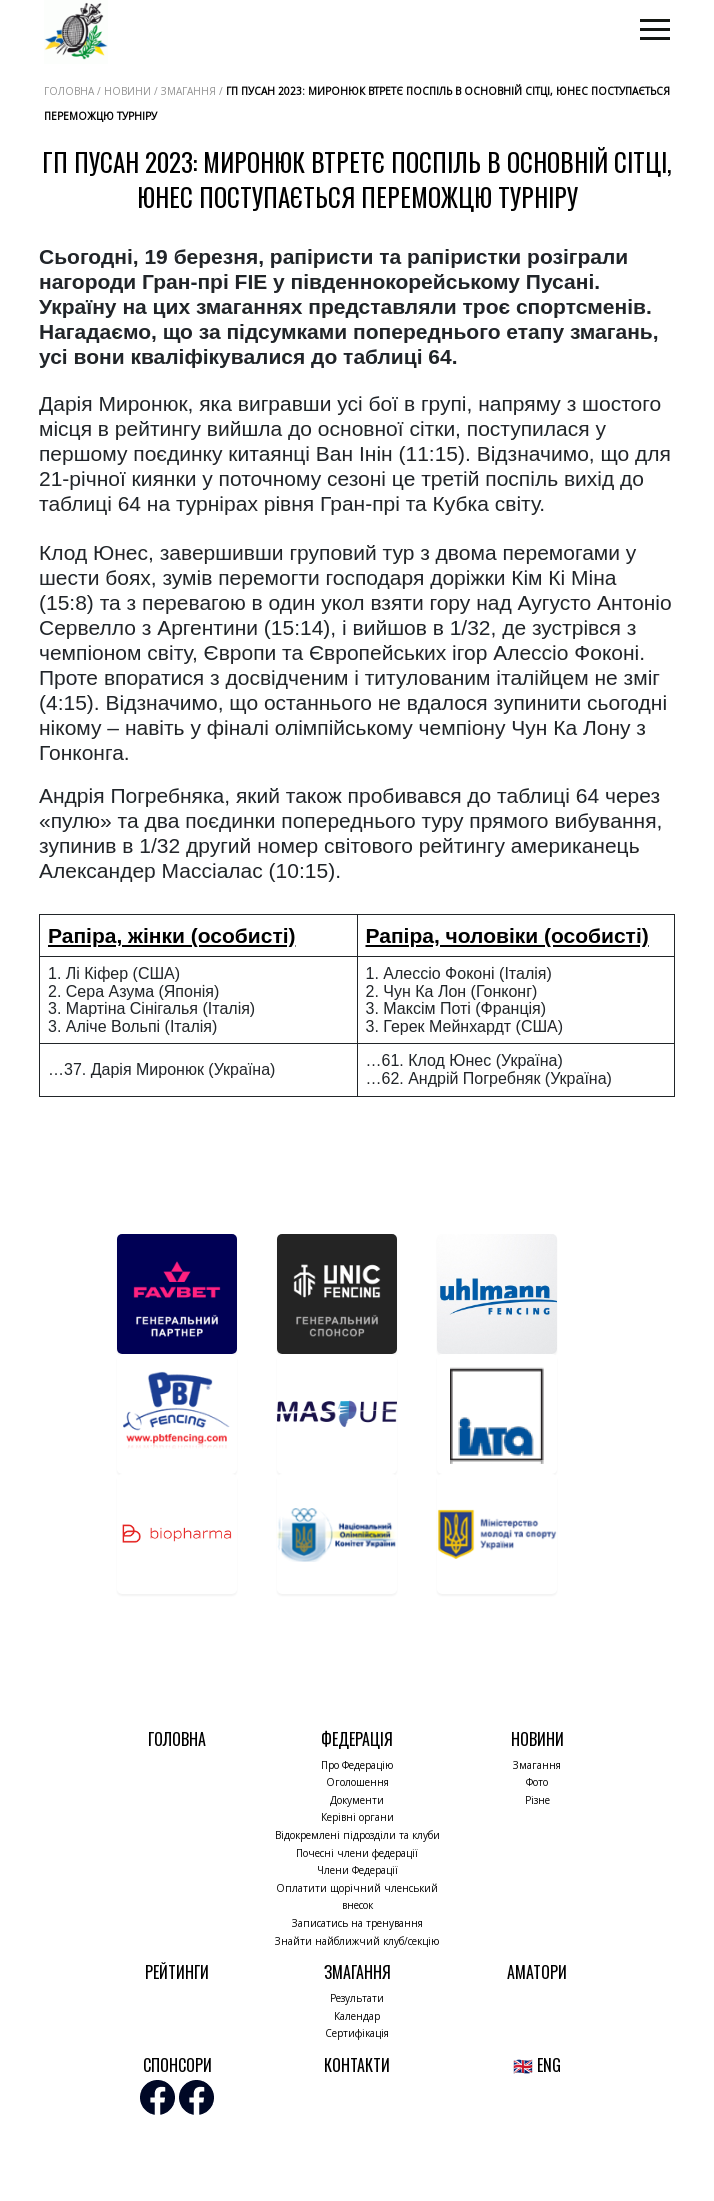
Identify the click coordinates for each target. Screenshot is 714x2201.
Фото (537, 1782)
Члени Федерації (357, 1870)
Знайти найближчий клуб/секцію (357, 1941)
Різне (537, 1800)
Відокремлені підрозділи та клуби (357, 1835)
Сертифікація (357, 2033)
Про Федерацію (357, 1765)
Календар (357, 2016)
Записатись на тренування (357, 1923)
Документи (357, 1800)
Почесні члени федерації (357, 1853)
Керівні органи (357, 1817)
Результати (357, 1998)
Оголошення (357, 1782)
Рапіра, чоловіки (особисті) (507, 935)
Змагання (537, 1765)
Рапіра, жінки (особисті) (172, 935)
